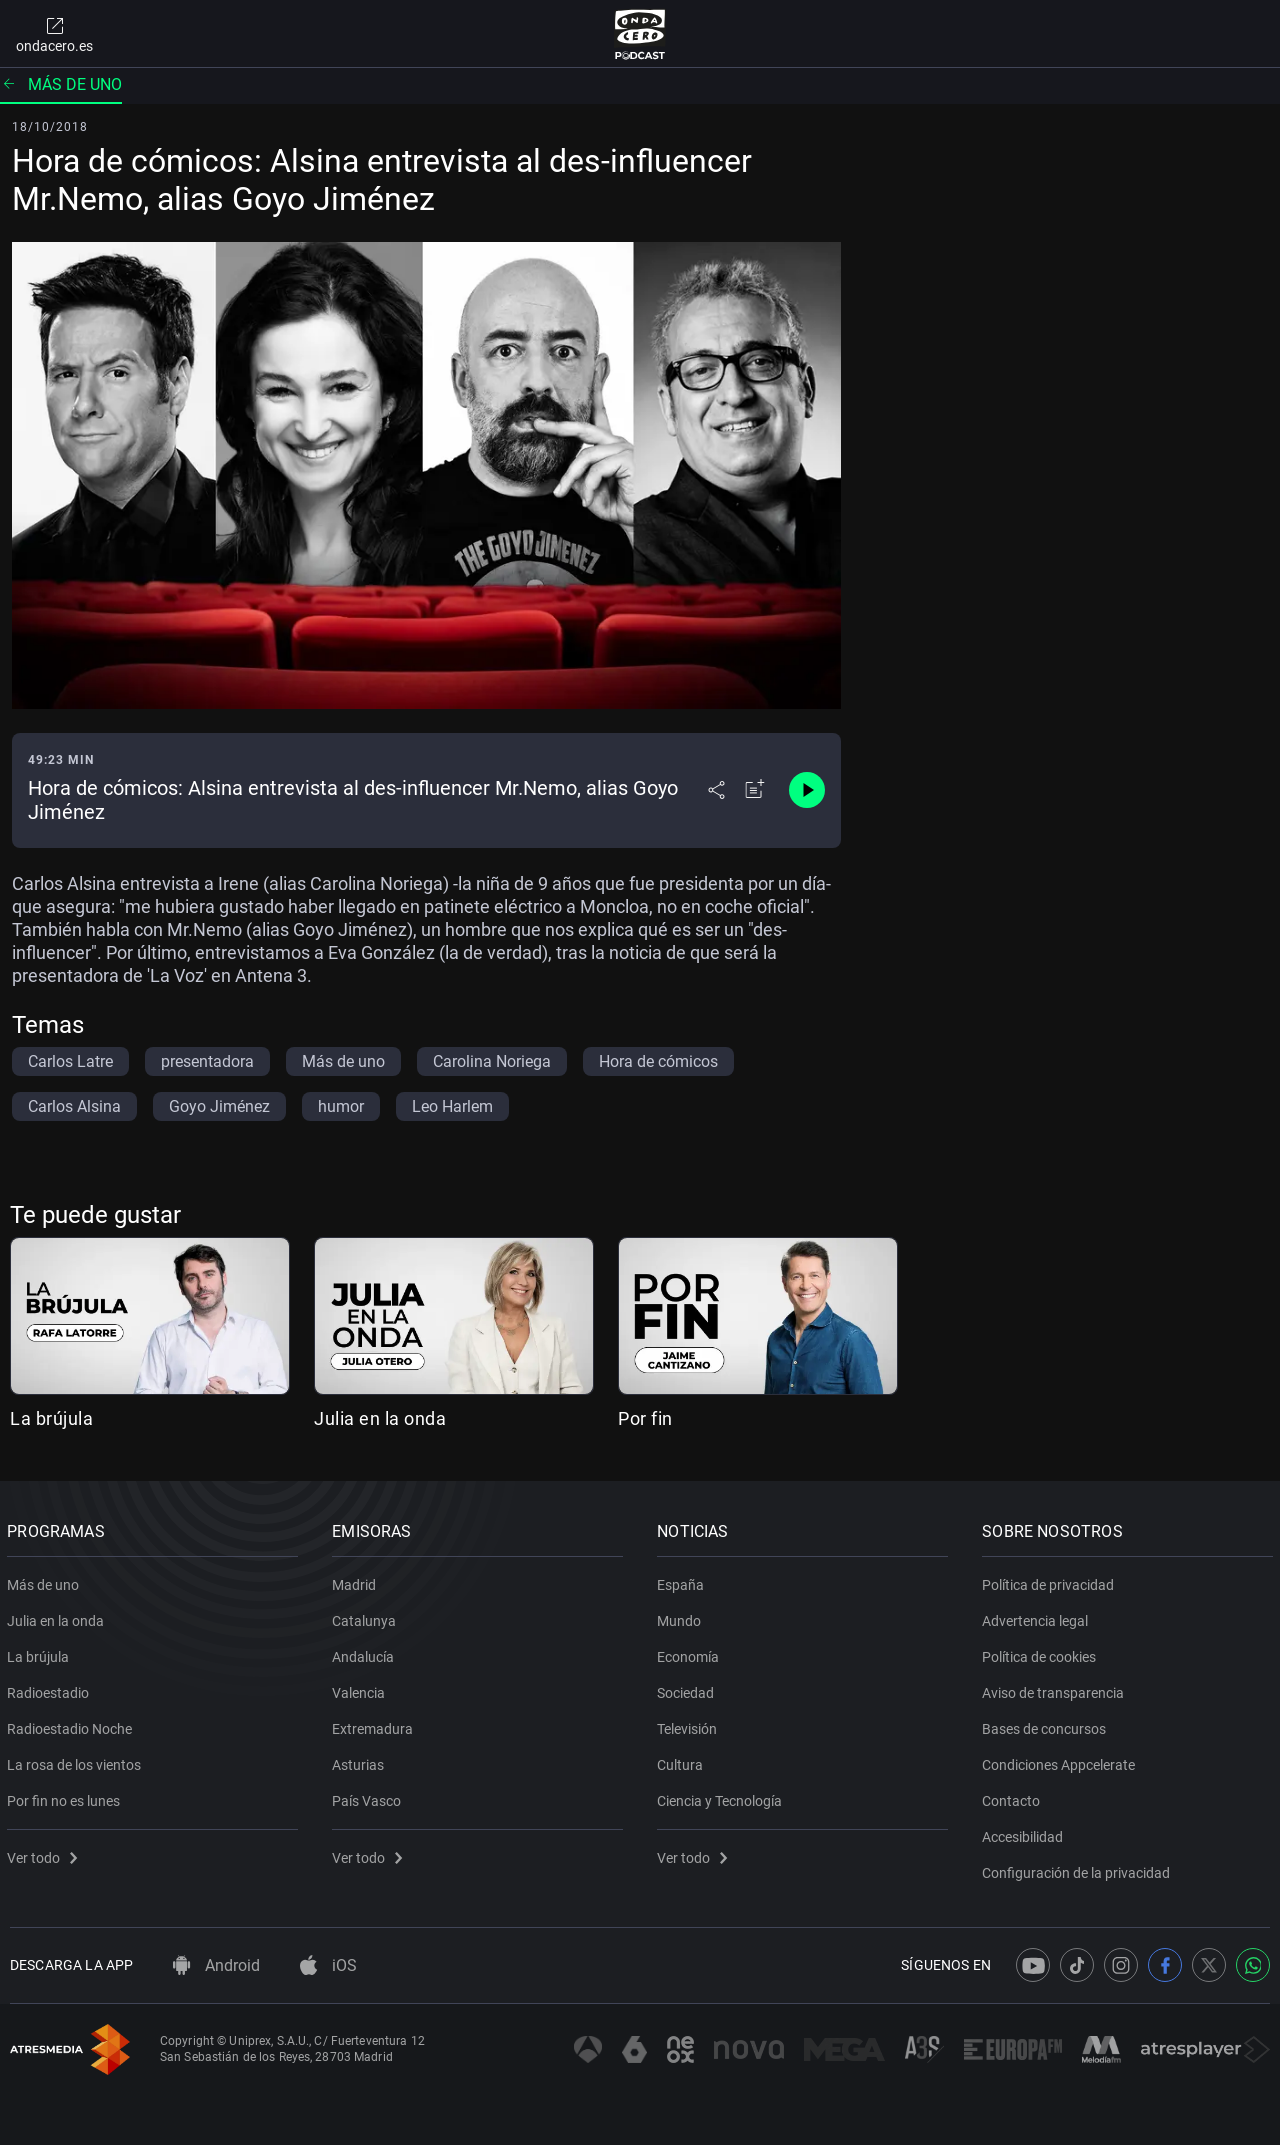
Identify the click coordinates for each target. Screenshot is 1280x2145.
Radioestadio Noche (72, 1725)
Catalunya (367, 1617)
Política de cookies (1042, 1653)
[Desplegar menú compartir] (716, 790)
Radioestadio (51, 1689)
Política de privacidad (1051, 1581)
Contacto (1014, 1797)
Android (216, 1965)
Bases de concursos (1047, 1725)
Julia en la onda (380, 1418)
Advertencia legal (1038, 1617)
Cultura (683, 1761)
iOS (328, 1965)
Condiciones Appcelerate (1061, 1761)
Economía (691, 1653)
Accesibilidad (1025, 1833)
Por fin (645, 1418)
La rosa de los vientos (77, 1761)
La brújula (51, 1418)
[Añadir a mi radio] (755, 790)
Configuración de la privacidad (1079, 1869)
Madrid (357, 1581)
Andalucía (366, 1653)
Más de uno (61, 84)
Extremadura (375, 1725)
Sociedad (688, 1689)
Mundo (682, 1617)
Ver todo (45, 1854)
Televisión (690, 1725)
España (683, 1581)
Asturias (361, 1761)
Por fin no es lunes (66, 1797)
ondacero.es (54, 34)
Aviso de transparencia (1056, 1689)
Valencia (361, 1689)
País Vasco (369, 1797)
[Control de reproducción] (807, 790)
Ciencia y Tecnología (722, 1797)
